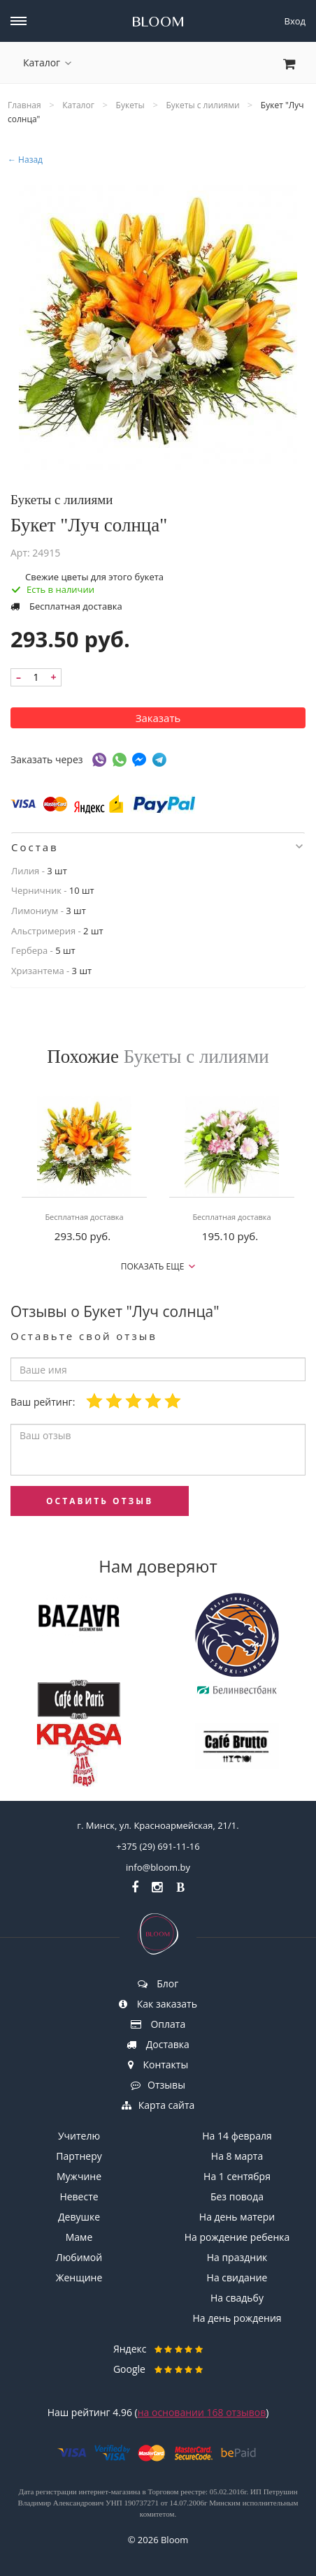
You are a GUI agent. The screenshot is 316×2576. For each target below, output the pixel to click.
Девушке (79, 2216)
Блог (158, 1983)
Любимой (79, 2257)
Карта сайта (158, 2105)
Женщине (79, 2277)
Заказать (158, 718)
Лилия (25, 870)
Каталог (47, 62)
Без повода (237, 2196)
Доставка (158, 2044)
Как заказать (158, 2003)
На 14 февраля (236, 2135)
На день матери (237, 2216)
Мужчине (79, 2176)
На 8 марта (237, 2156)
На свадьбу (237, 2297)
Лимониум (34, 910)
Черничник (36, 890)
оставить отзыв (99, 1501)
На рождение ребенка (237, 2237)
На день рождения (236, 2318)
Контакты (158, 2064)
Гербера (29, 950)
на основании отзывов (202, 2412)
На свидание (237, 2277)
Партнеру (78, 2156)
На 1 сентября (237, 2176)
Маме (79, 2237)
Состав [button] (157, 847)
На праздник (237, 2257)
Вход (295, 21)
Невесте (78, 2196)
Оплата (158, 2024)
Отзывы (158, 2084)
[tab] (158, 847)
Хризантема (37, 970)
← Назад (25, 159)
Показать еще (158, 1266)
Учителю (79, 2135)
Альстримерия (43, 931)
